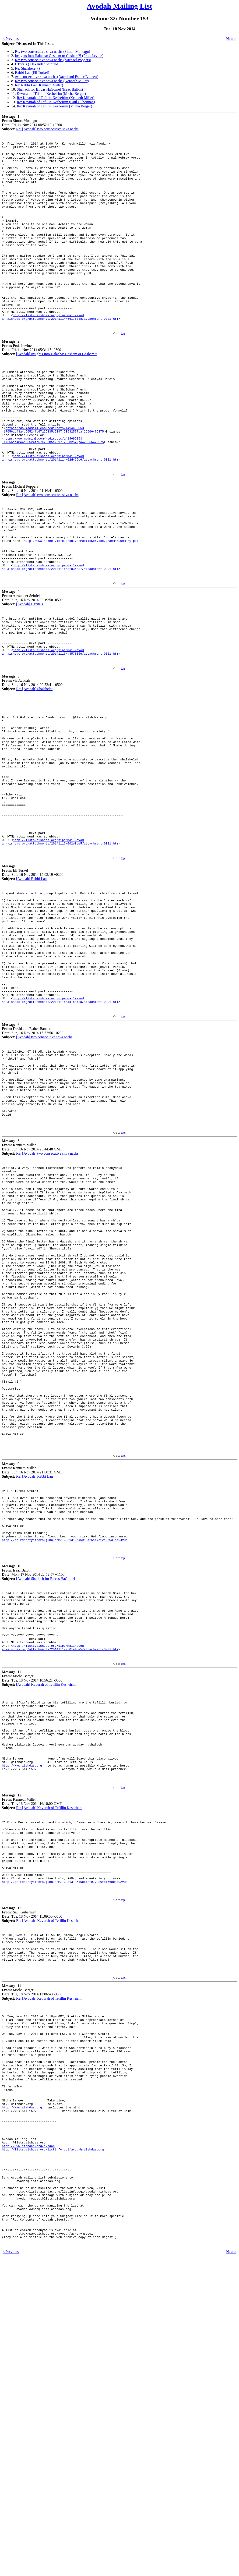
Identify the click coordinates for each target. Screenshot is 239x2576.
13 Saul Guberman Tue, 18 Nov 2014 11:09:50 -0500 (32, 2178)
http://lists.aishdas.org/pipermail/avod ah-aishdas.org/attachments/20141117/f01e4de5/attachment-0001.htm (60, 1879)
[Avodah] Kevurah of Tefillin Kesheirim (46, 1917)
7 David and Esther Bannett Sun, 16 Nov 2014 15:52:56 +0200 (32, 1165)
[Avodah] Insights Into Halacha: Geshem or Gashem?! (56, 391)
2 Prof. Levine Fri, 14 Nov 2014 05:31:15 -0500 (31, 384)
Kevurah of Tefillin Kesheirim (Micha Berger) (51, 94)
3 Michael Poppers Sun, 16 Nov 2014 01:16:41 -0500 (32, 546)
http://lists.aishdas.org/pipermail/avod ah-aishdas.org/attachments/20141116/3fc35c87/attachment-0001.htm (60, 637)
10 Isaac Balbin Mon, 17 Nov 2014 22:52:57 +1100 (33, 1791)
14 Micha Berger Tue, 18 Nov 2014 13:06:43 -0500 (32, 2264)
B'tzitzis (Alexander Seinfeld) (37, 64)
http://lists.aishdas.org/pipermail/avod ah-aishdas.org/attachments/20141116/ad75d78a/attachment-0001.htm (60, 1133)
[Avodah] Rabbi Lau (31, 989)
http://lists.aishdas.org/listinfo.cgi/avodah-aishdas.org (53, 2450)
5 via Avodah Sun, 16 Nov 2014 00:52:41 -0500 (32, 763)
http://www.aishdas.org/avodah (28, 2446)
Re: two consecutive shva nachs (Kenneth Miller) (52, 81)
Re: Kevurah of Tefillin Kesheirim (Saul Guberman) (56, 102)
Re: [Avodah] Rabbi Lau (34, 1683)
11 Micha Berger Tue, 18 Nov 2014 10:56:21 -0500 (32, 1910)
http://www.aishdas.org (22, 2013)
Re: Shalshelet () (27, 68)
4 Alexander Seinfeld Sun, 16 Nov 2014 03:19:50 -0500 (32, 669)
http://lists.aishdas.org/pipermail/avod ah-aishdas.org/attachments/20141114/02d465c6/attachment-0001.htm (60, 514)
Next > (231, 39)
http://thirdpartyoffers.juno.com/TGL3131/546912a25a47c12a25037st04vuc (64, 1758)
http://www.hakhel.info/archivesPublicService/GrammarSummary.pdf (81, 606)
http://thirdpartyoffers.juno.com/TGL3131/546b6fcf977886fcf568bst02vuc (64, 2144)
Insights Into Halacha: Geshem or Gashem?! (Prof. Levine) (59, 56)
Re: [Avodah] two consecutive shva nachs (47, 129)
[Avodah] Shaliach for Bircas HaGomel (45, 1798)
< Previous (11, 39)
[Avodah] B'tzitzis (29, 676)
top (123, 370)
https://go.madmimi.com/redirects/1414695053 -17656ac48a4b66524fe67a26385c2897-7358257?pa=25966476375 (53, 480)
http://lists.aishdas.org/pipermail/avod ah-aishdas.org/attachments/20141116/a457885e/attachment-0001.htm (60, 731)
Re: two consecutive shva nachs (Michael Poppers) (53, 60)
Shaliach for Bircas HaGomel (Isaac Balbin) (50, 89)
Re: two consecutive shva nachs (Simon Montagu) (52, 51)
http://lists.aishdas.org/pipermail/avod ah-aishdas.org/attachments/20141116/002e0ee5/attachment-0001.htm (60, 951)
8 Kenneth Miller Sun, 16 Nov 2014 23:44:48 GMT (32, 1297)
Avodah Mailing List (119, 6)
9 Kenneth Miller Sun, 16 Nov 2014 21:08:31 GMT (32, 1676)
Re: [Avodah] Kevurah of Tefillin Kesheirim (49, 2057)
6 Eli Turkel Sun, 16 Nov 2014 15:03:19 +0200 (32, 983)
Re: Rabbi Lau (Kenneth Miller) (39, 85)
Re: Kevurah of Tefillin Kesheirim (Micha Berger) (54, 106)
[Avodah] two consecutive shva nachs (44, 1172)
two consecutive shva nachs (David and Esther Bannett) (56, 77)
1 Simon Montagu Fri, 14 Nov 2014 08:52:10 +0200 (32, 122)
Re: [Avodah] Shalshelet (34, 769)
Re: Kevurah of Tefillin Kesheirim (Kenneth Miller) (56, 98)
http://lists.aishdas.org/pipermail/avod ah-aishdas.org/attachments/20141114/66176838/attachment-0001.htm (60, 353)
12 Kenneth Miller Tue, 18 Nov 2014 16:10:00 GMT (32, 2051)
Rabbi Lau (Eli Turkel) (32, 73)
